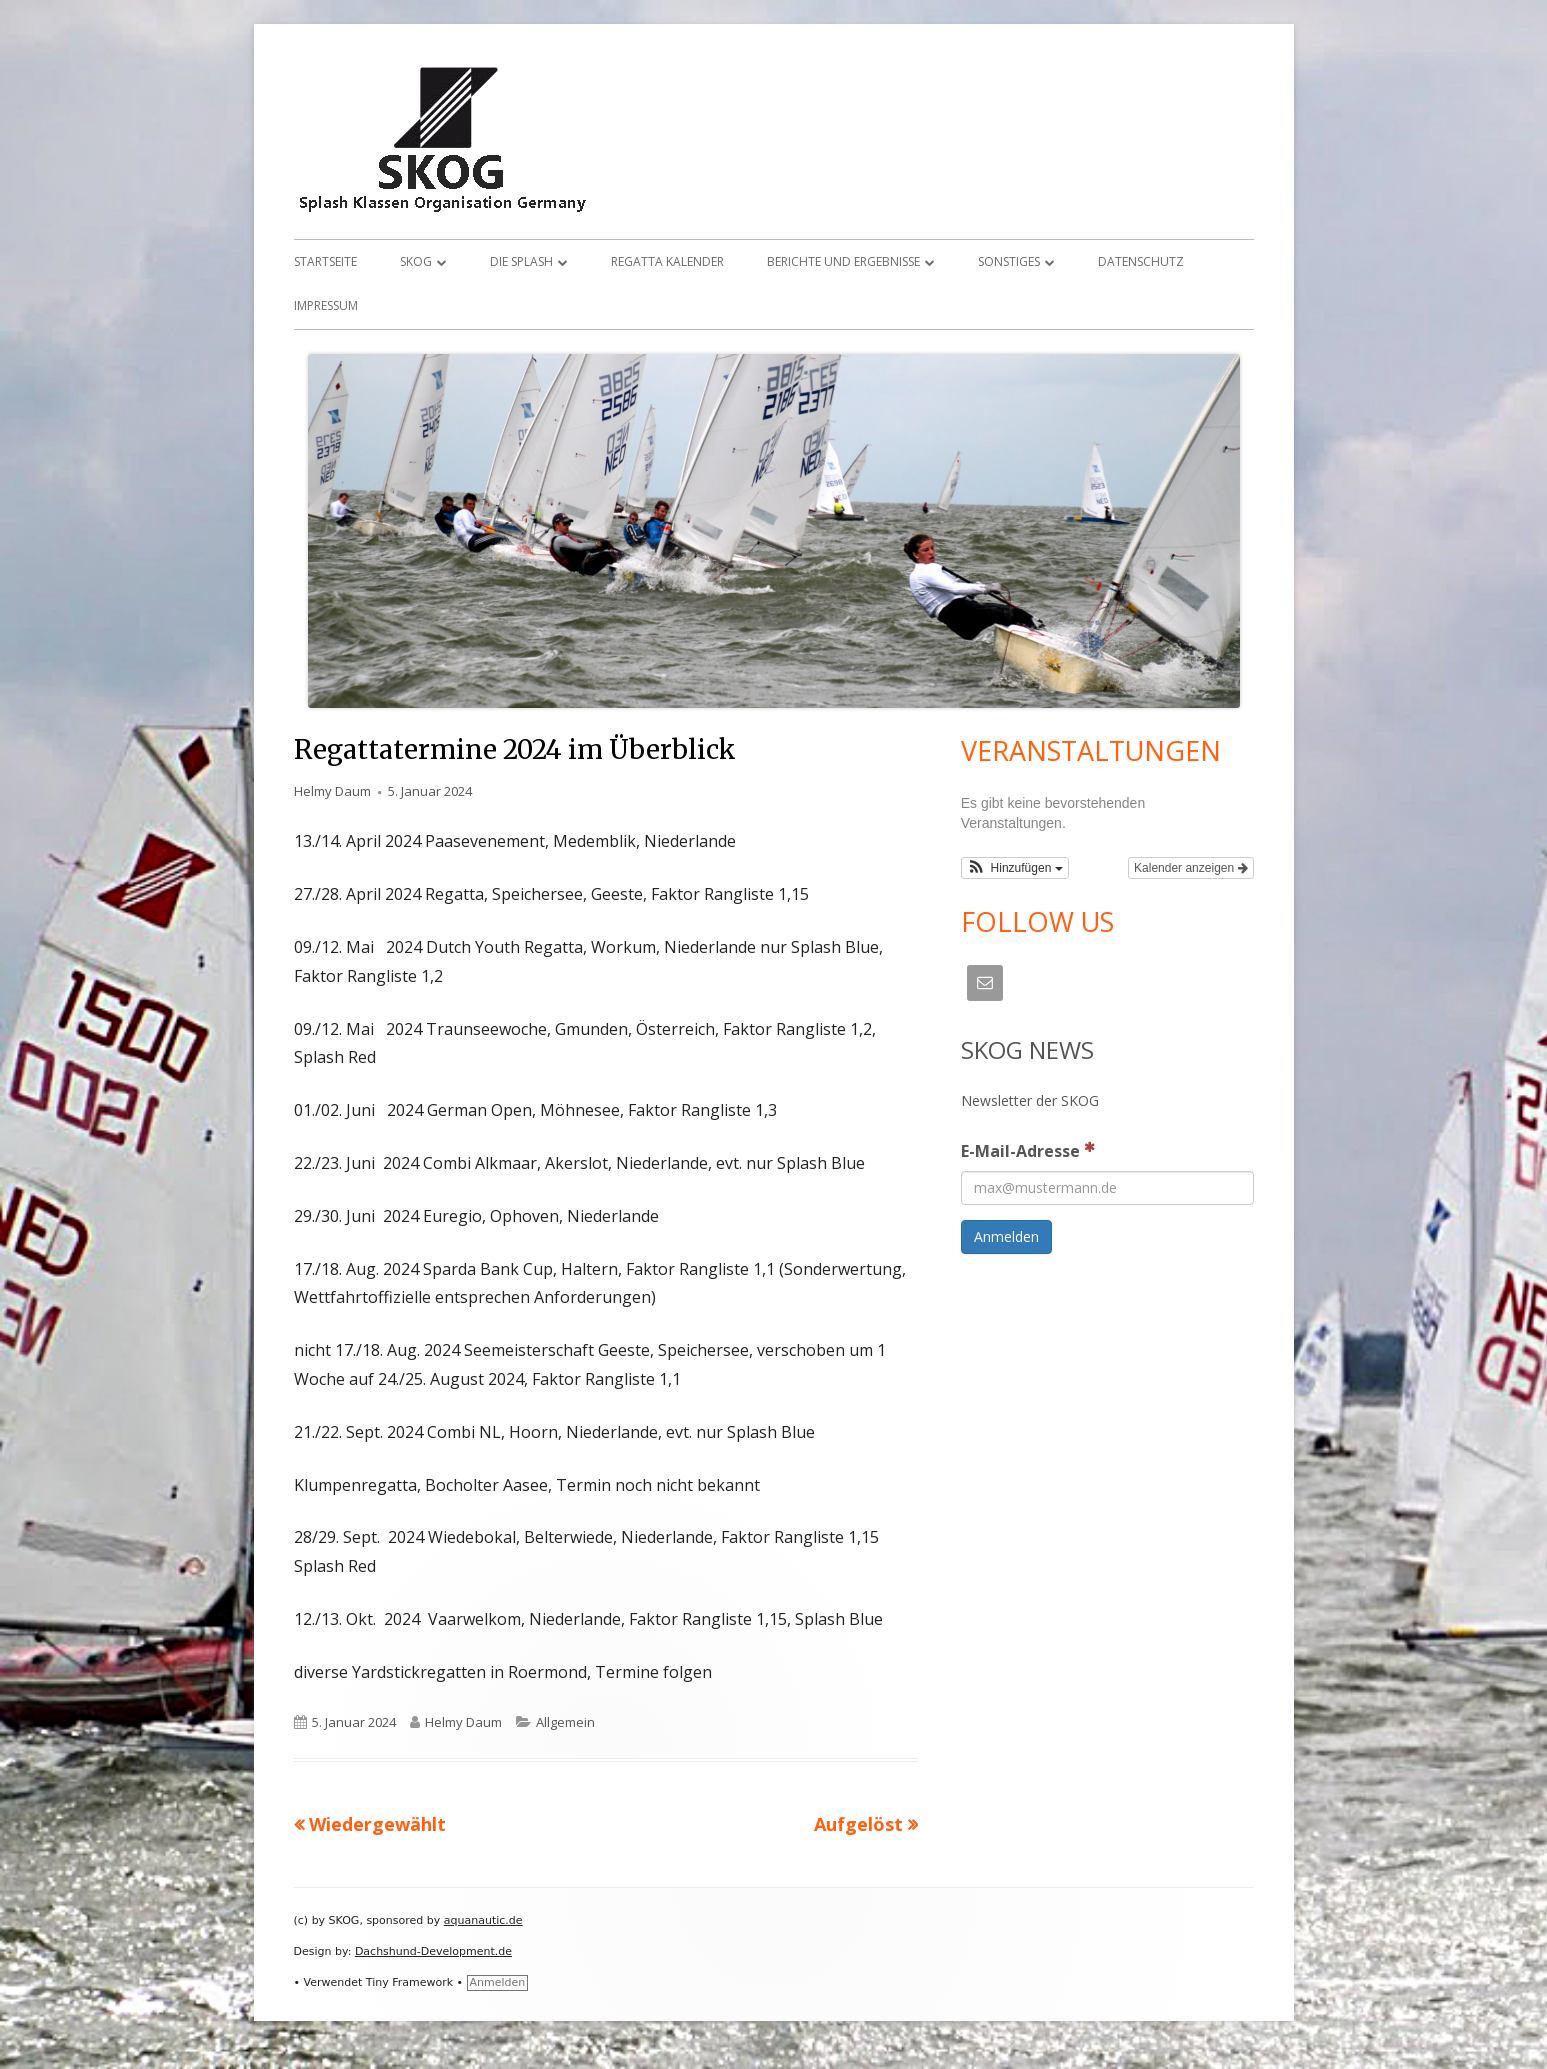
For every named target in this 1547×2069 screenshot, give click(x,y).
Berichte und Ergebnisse (843, 261)
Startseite (325, 261)
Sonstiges (1009, 261)
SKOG (416, 261)
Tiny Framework (409, 1982)
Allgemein (565, 1722)
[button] (1015, 868)
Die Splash (521, 261)
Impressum (326, 305)
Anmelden (498, 1982)
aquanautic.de (483, 1920)
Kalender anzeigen (1190, 868)
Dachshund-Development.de (433, 1951)
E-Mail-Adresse (1028, 1150)
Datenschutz (1141, 261)
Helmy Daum (332, 791)
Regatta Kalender (667, 261)
